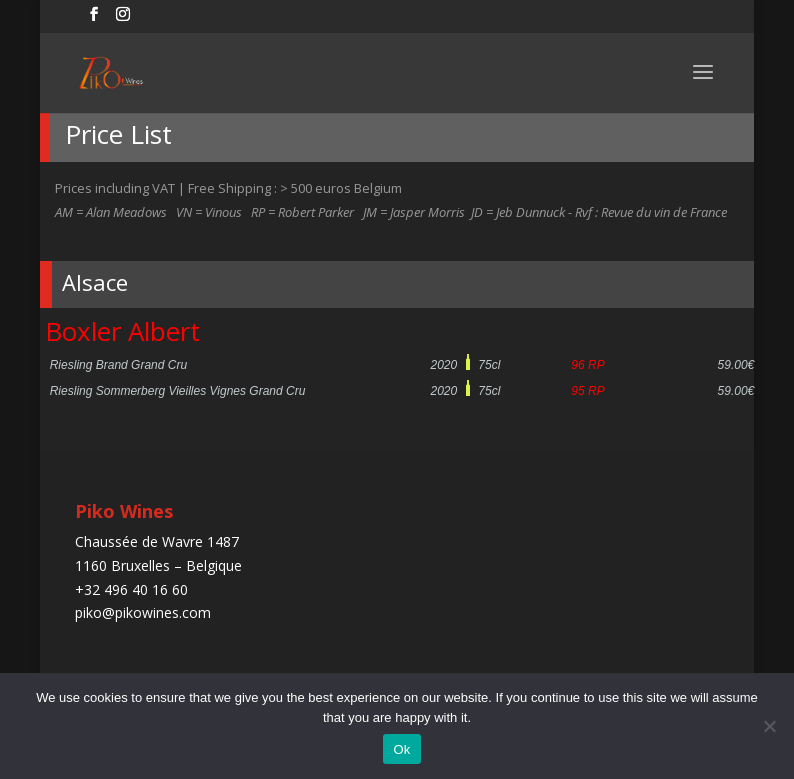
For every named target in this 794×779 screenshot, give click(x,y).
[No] (769, 726)
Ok (401, 749)
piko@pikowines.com (143, 612)
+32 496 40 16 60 (131, 589)
